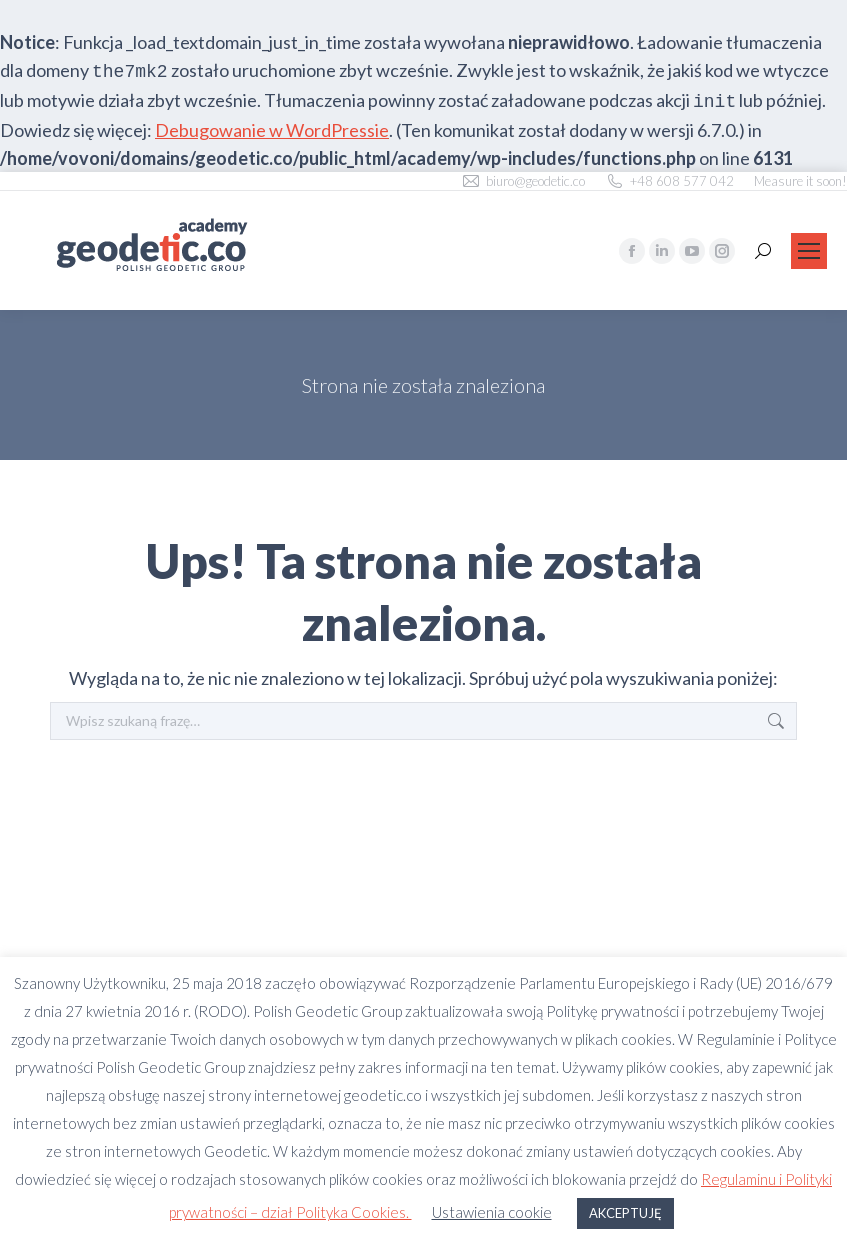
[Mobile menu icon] (809, 251)
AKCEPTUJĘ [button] (625, 1213)
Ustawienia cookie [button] (492, 1212)
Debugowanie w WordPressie (272, 130)
